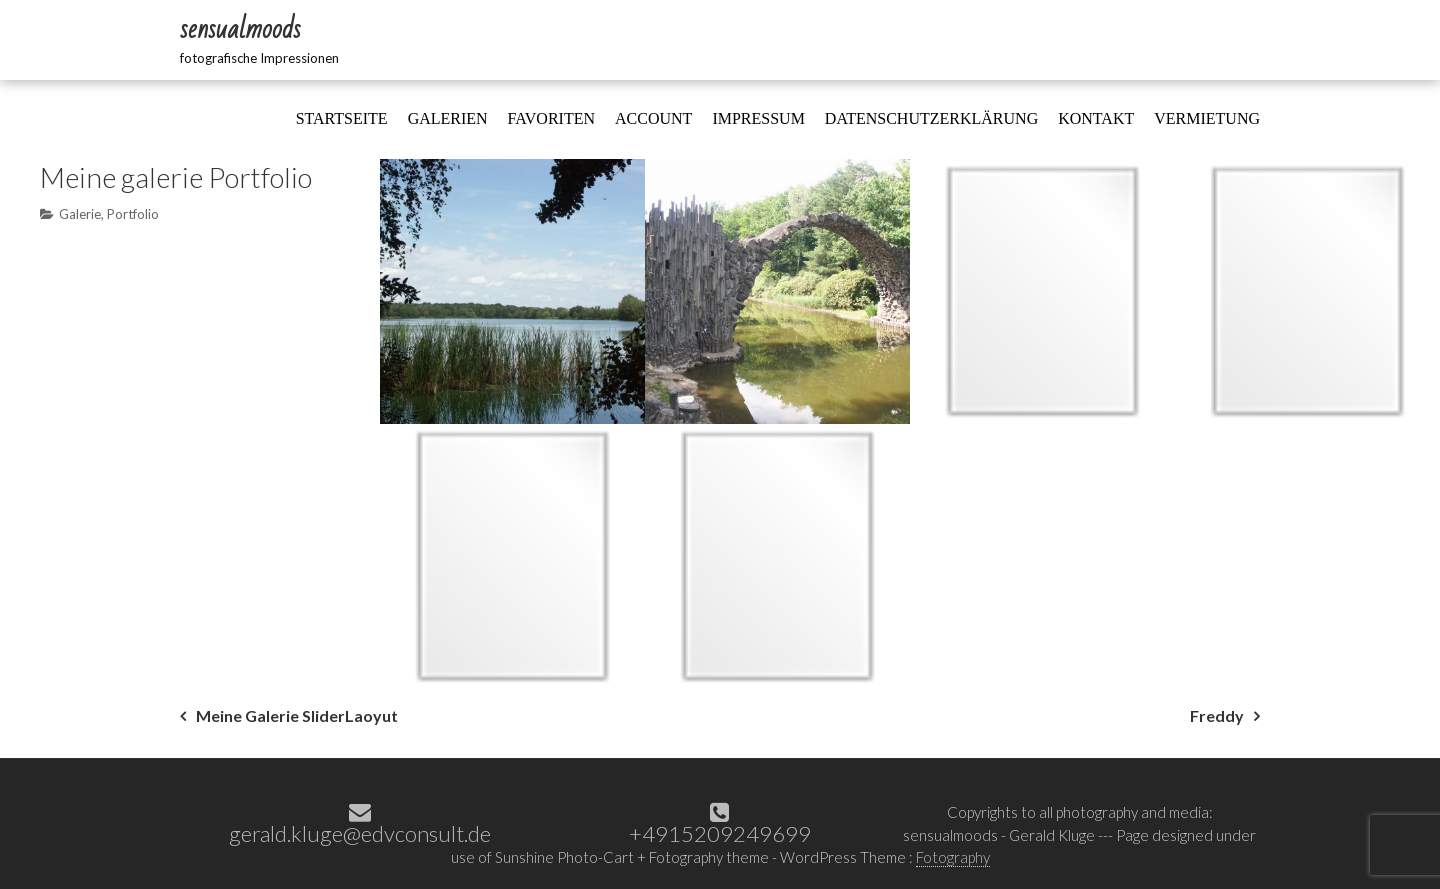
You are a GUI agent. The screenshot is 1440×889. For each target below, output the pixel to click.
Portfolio (133, 214)
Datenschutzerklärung (931, 118)
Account (653, 118)
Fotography (953, 857)
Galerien (448, 118)
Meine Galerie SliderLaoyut (297, 715)
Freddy (1217, 715)
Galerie (80, 214)
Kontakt (1096, 118)
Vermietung (1207, 118)
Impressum (758, 118)
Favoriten (551, 118)
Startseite (342, 118)
